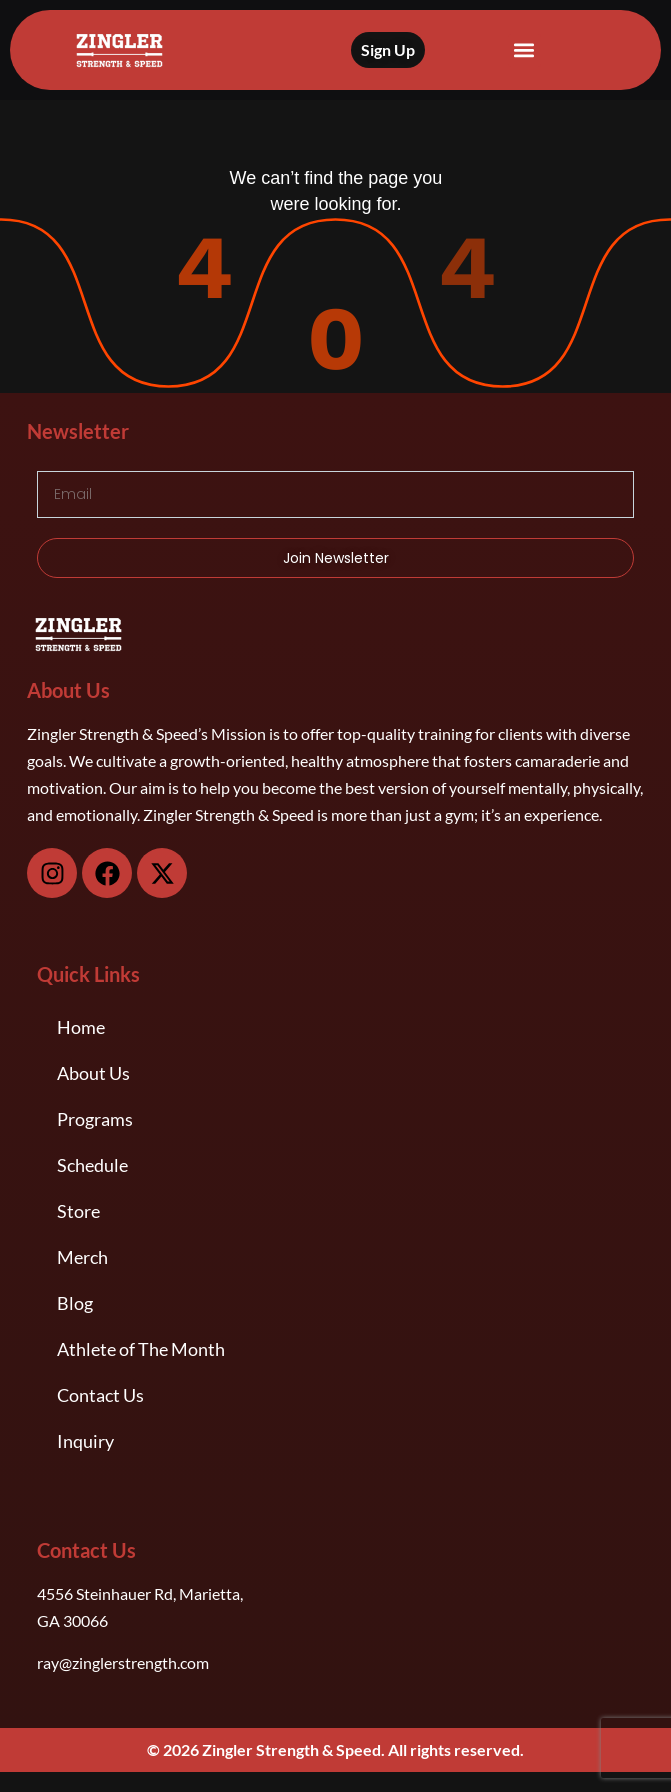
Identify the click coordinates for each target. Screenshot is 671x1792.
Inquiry (85, 1441)
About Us (93, 1073)
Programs (95, 1119)
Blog (75, 1303)
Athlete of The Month (141, 1349)
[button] (524, 50)
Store (78, 1211)
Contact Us (100, 1395)
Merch (82, 1257)
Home (81, 1027)
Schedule (92, 1165)
